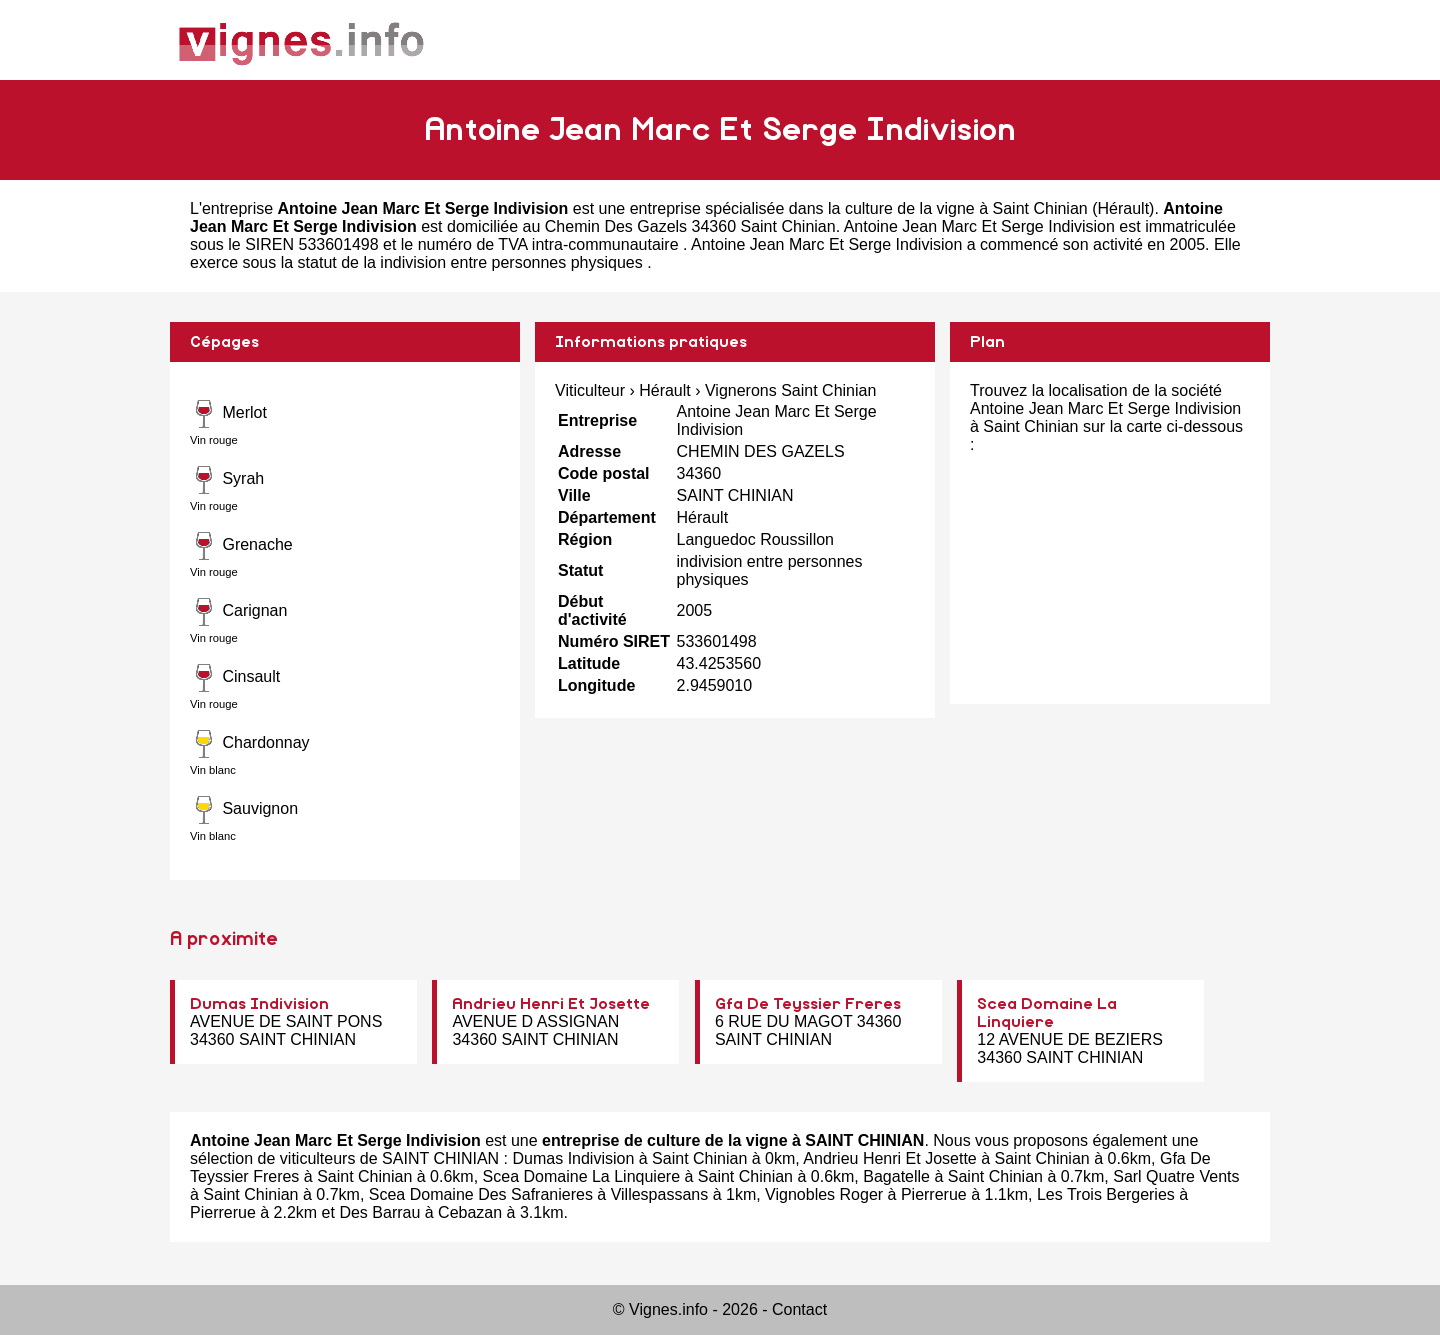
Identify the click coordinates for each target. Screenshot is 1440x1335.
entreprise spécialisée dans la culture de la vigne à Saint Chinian (859, 208)
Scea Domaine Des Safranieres (481, 1194)
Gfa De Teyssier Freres (808, 1004)
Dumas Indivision (259, 1004)
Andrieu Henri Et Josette (551, 1004)
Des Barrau (379, 1212)
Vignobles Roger (824, 1194)
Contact (799, 1309)
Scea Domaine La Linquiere (581, 1176)
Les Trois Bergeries (1106, 1194)
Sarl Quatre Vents (1176, 1176)
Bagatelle (896, 1176)
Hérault (1124, 208)
